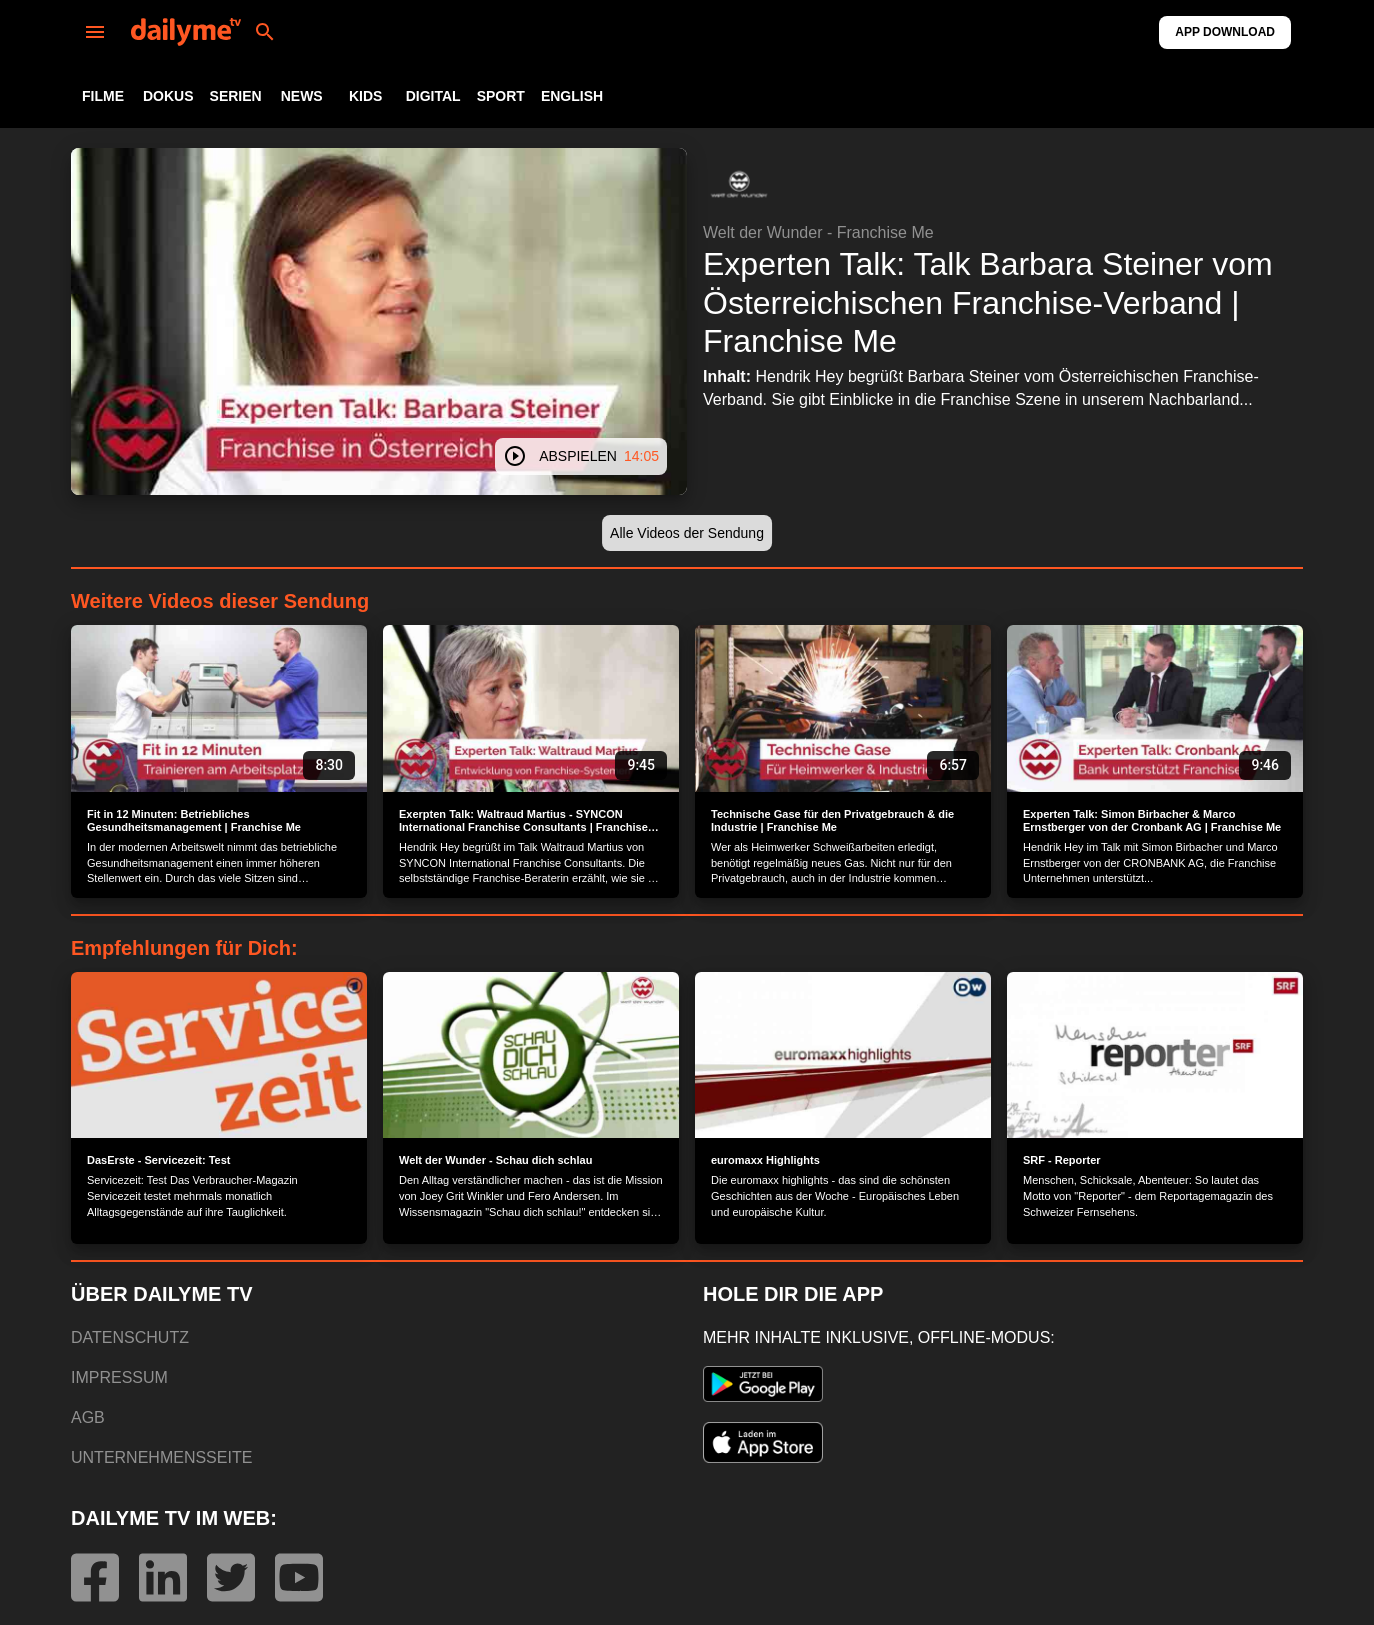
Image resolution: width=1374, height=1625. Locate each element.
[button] (739, 184)
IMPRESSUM (119, 1377)
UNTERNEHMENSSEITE (161, 1457)
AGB (88, 1417)
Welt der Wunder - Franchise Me (818, 232)
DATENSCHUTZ (130, 1337)
